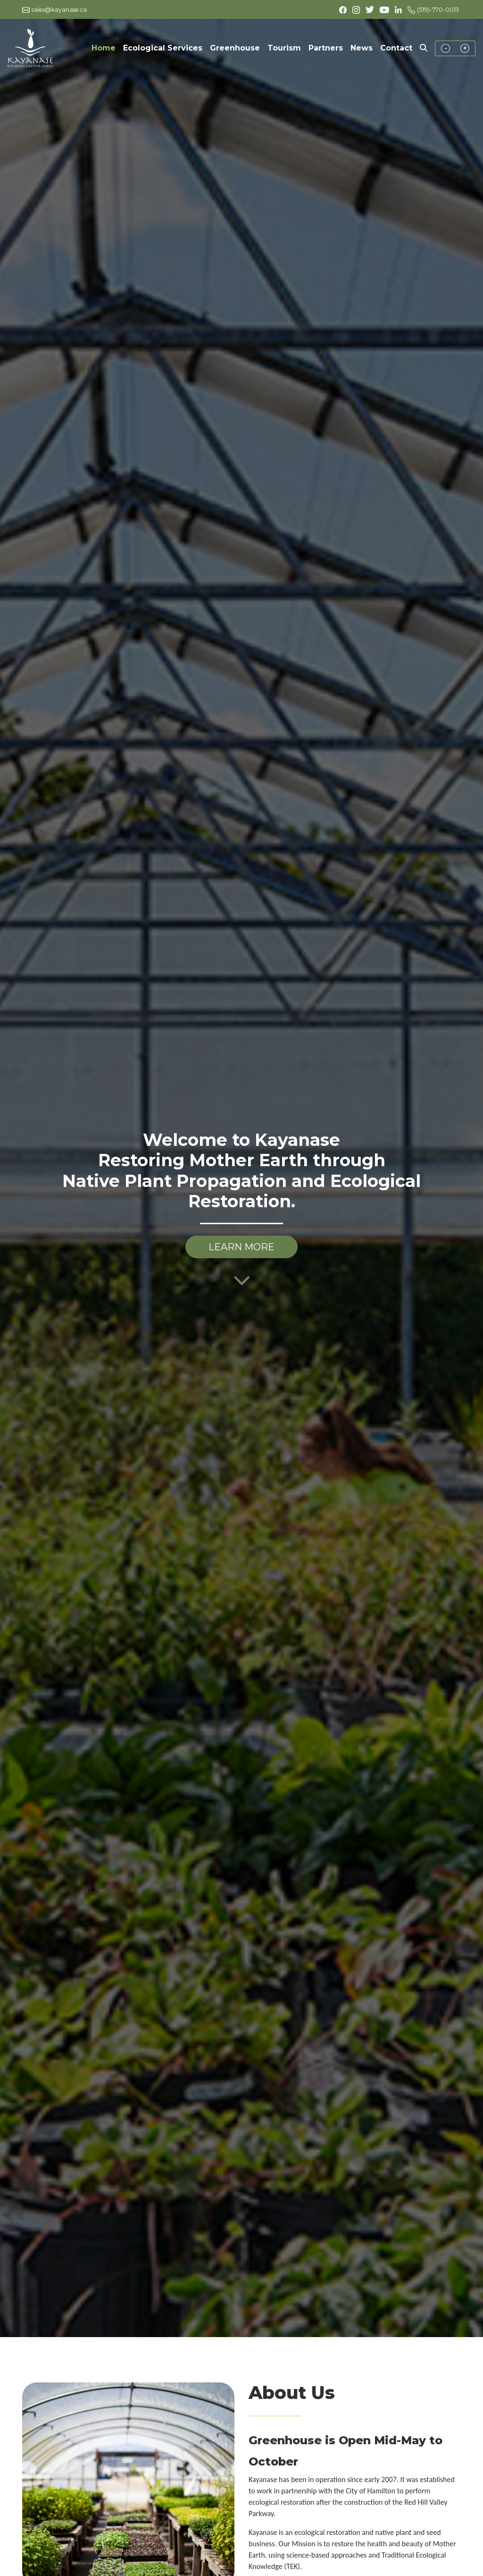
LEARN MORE (241, 1247)
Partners (325, 47)
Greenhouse (235, 47)
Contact (396, 47)
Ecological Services (162, 47)
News (361, 47)
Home (105, 47)
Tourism (284, 47)
